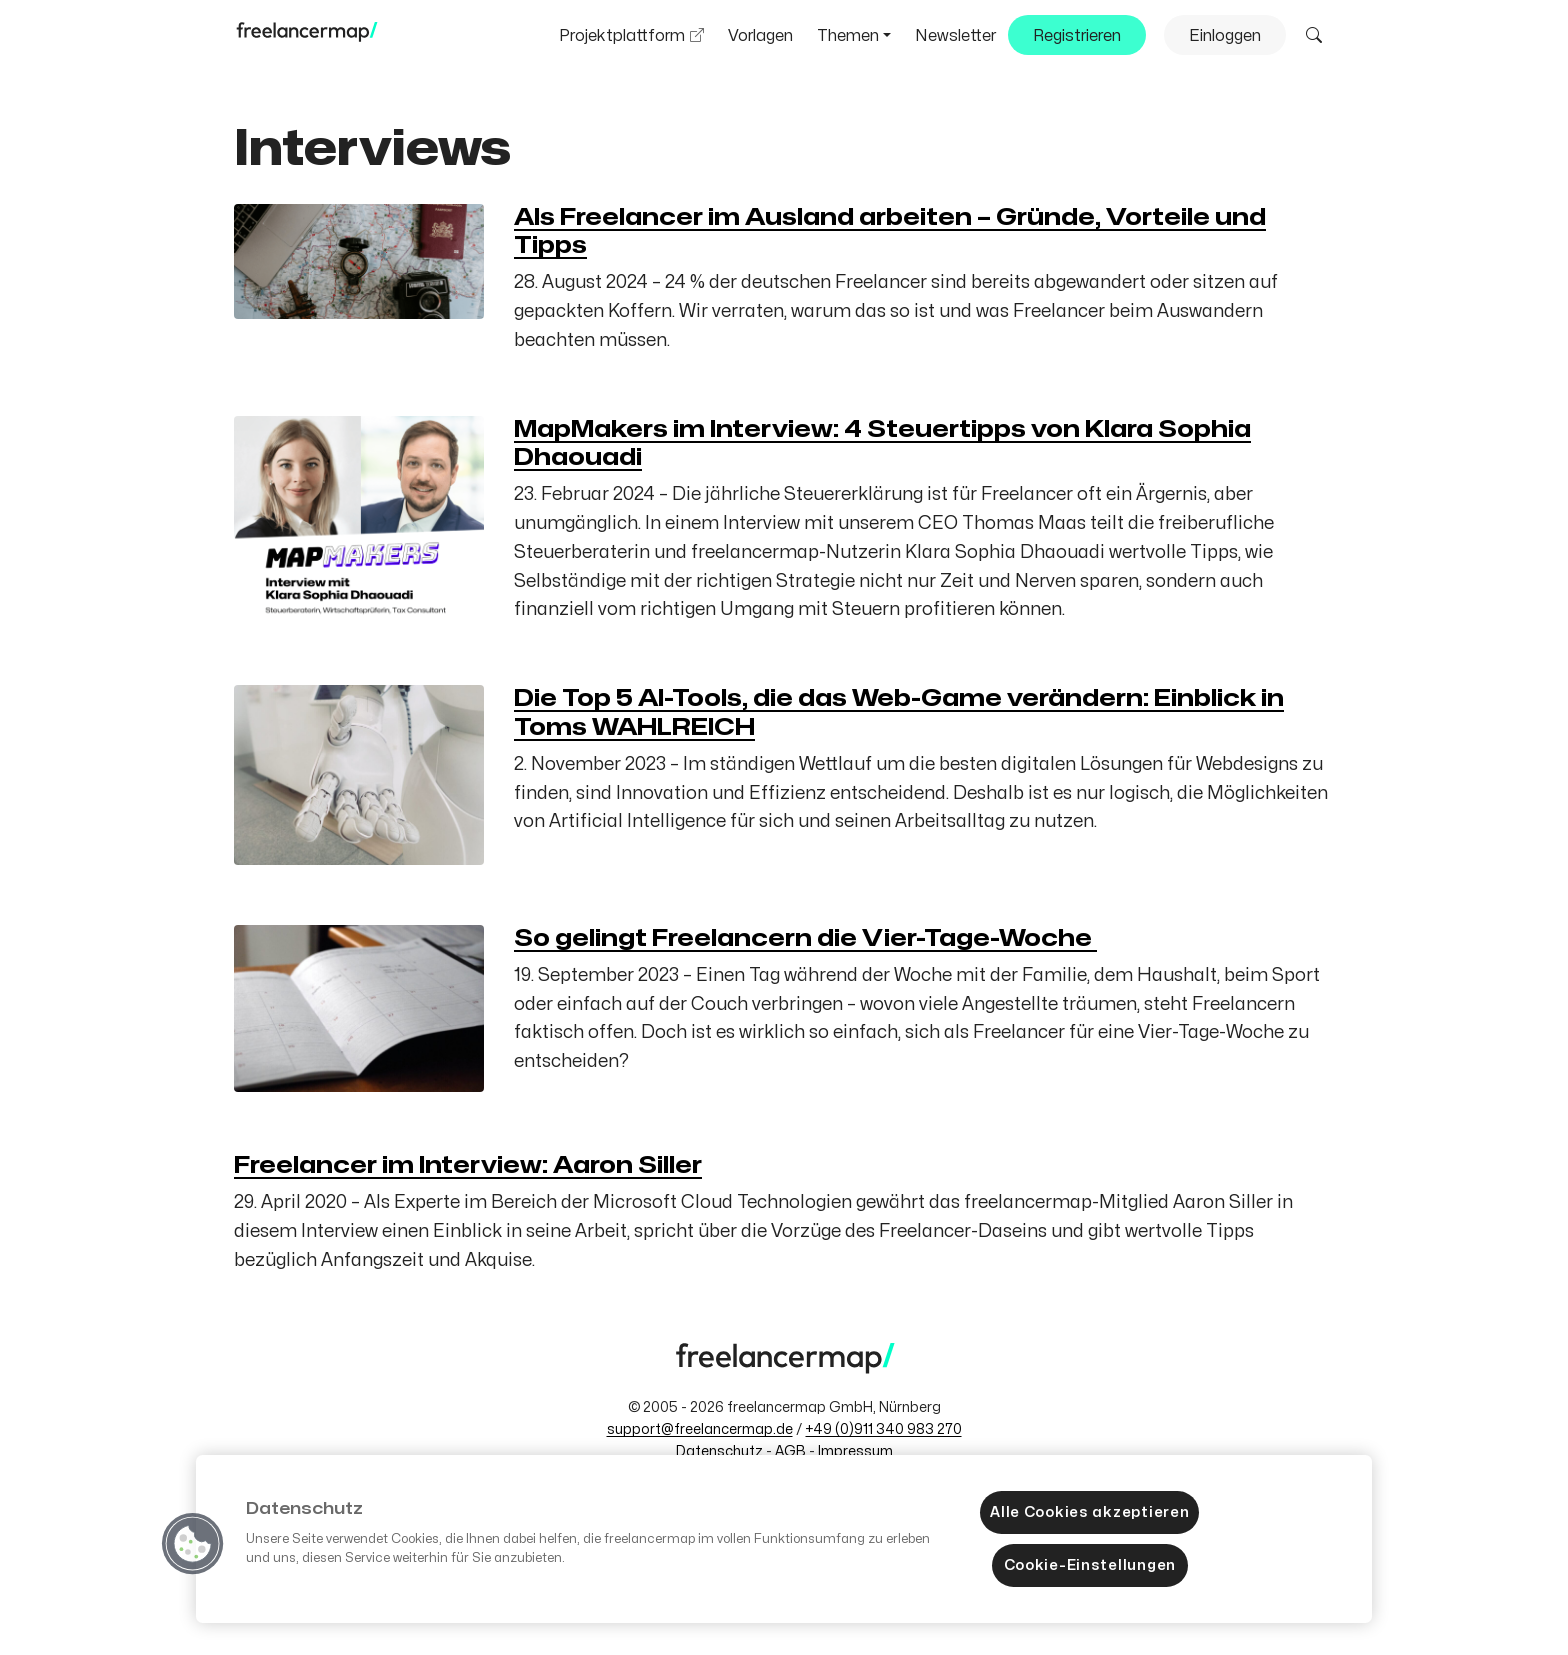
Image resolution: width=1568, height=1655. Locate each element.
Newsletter (955, 36)
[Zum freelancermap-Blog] (306, 37)
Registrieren (1077, 36)
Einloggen (1225, 36)
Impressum (855, 1451)
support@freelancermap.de (700, 1429)
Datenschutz (719, 1451)
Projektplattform (622, 36)
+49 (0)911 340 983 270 (884, 1429)
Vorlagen (760, 36)
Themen (848, 36)
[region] (784, 1539)
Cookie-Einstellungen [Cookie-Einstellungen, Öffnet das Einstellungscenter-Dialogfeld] (1090, 1565)
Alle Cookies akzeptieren (1089, 1512)
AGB (790, 1451)
